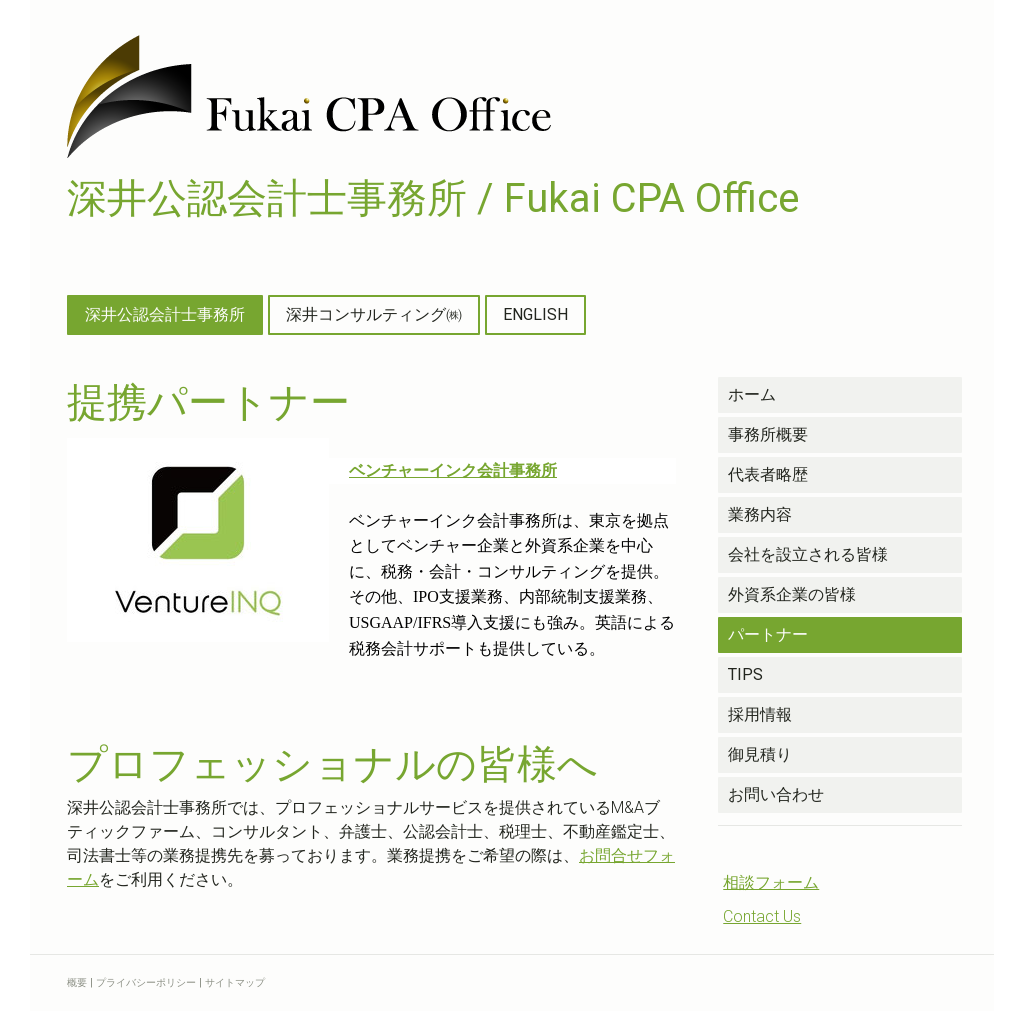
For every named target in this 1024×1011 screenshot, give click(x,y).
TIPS (745, 674)
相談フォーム (771, 882)
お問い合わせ (776, 794)
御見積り (760, 754)
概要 (77, 982)
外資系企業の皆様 (792, 594)
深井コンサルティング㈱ (374, 314)
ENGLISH (535, 314)
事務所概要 (768, 434)
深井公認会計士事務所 (165, 314)
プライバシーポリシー (146, 982)
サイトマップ (235, 982)
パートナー (768, 634)
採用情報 (760, 714)
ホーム (752, 394)
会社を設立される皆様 (808, 554)
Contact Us (762, 916)
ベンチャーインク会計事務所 (453, 470)
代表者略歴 (768, 474)
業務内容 (760, 514)
